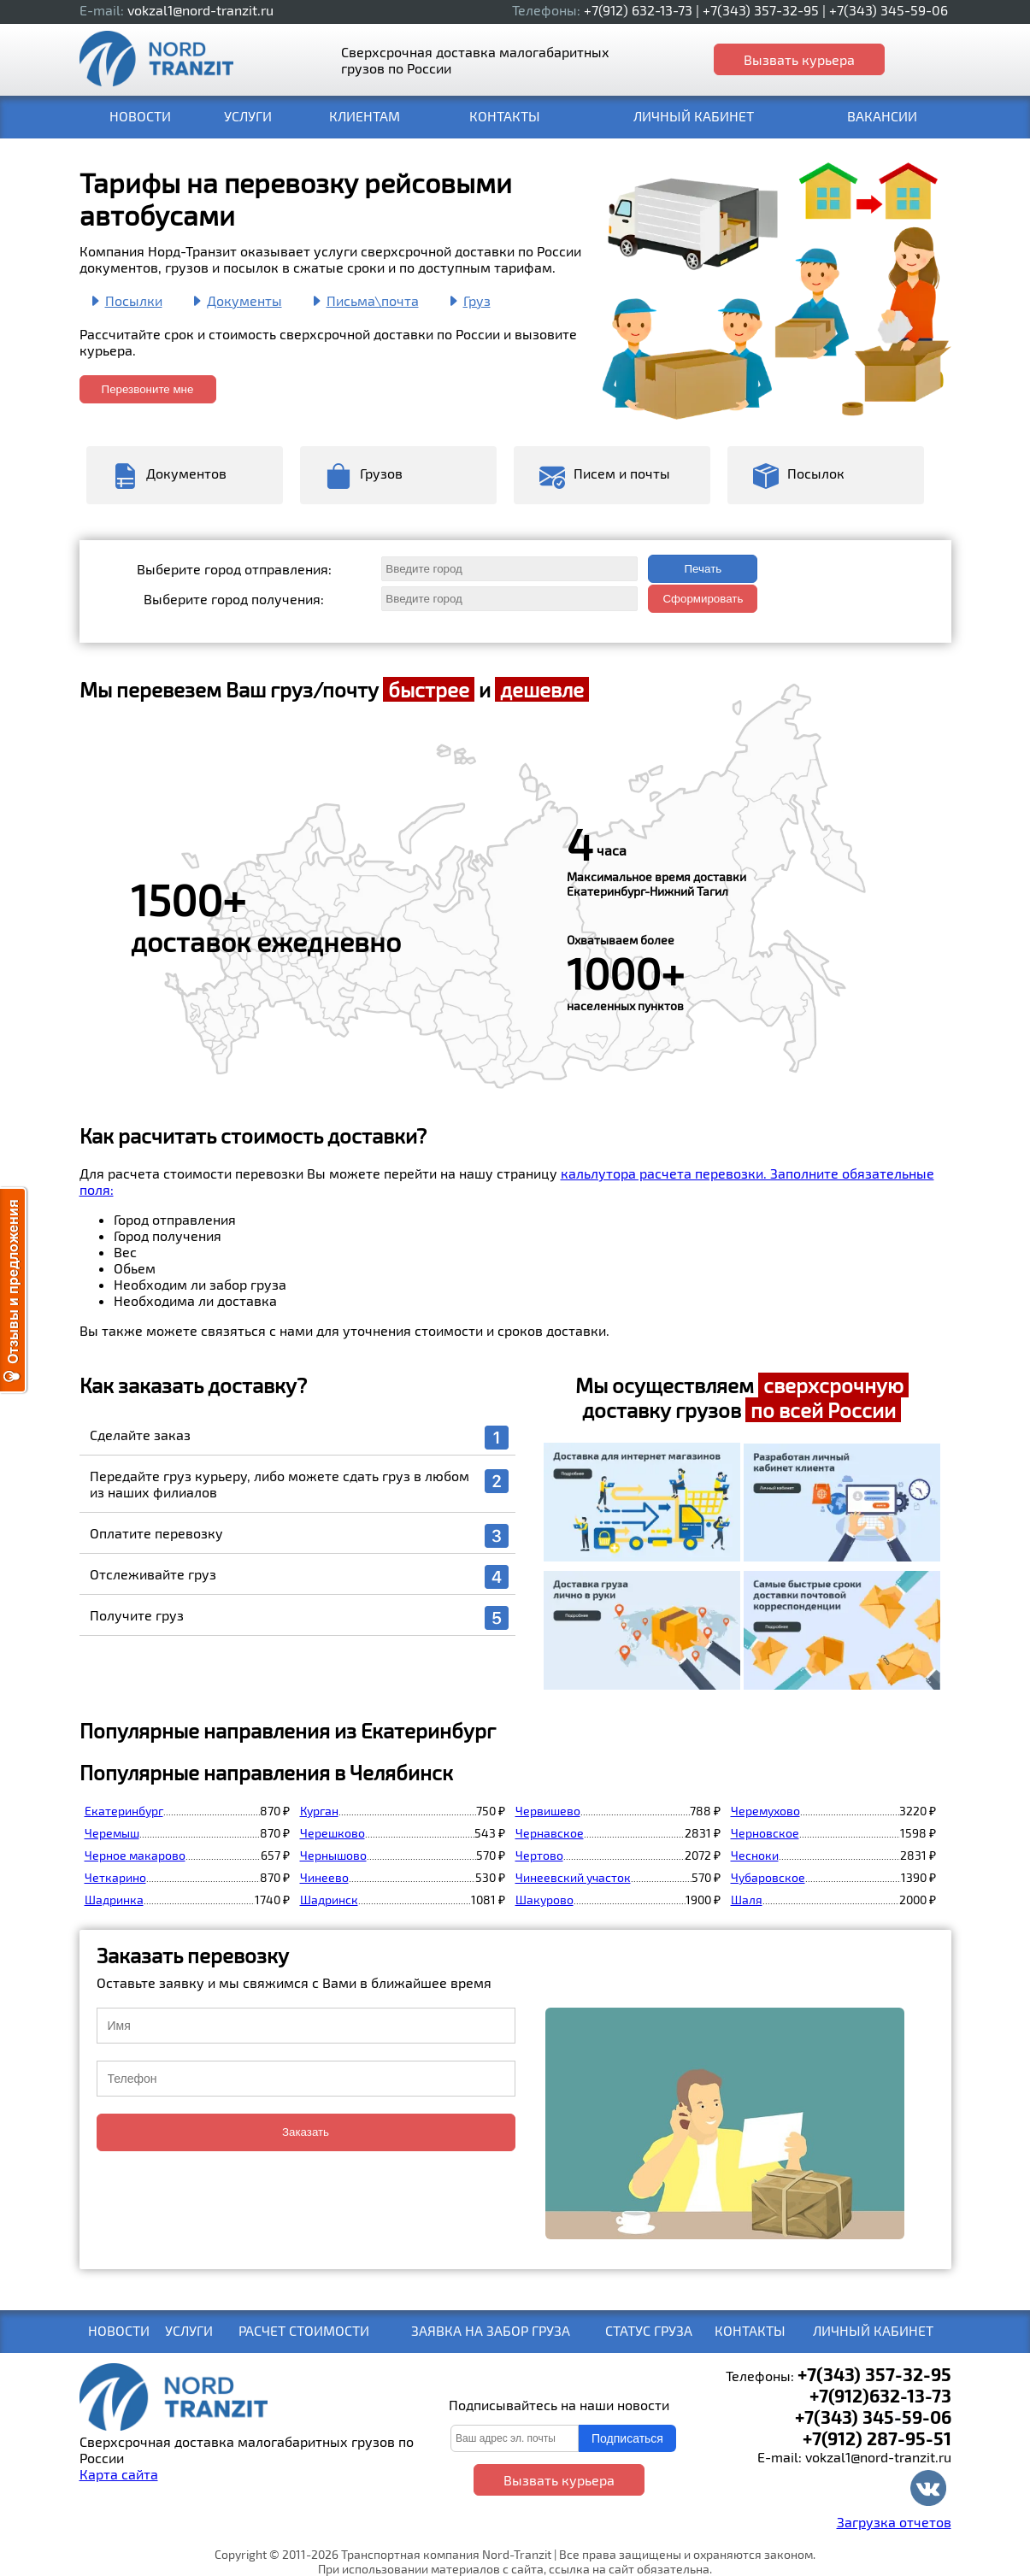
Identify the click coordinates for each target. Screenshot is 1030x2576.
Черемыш (112, 1833)
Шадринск (329, 1899)
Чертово (539, 1855)
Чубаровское (768, 1877)
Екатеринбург (124, 1810)
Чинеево (324, 1877)
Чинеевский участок (573, 1877)
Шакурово (544, 1899)
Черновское (765, 1833)
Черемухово (765, 1810)
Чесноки (755, 1855)
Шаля (746, 1899)
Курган (319, 1810)
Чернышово (333, 1855)
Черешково (332, 1833)
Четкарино (115, 1877)
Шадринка (114, 1899)
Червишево (547, 1810)
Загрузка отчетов (894, 2522)
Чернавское (549, 1833)
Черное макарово (135, 1855)
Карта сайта (118, 2474)
